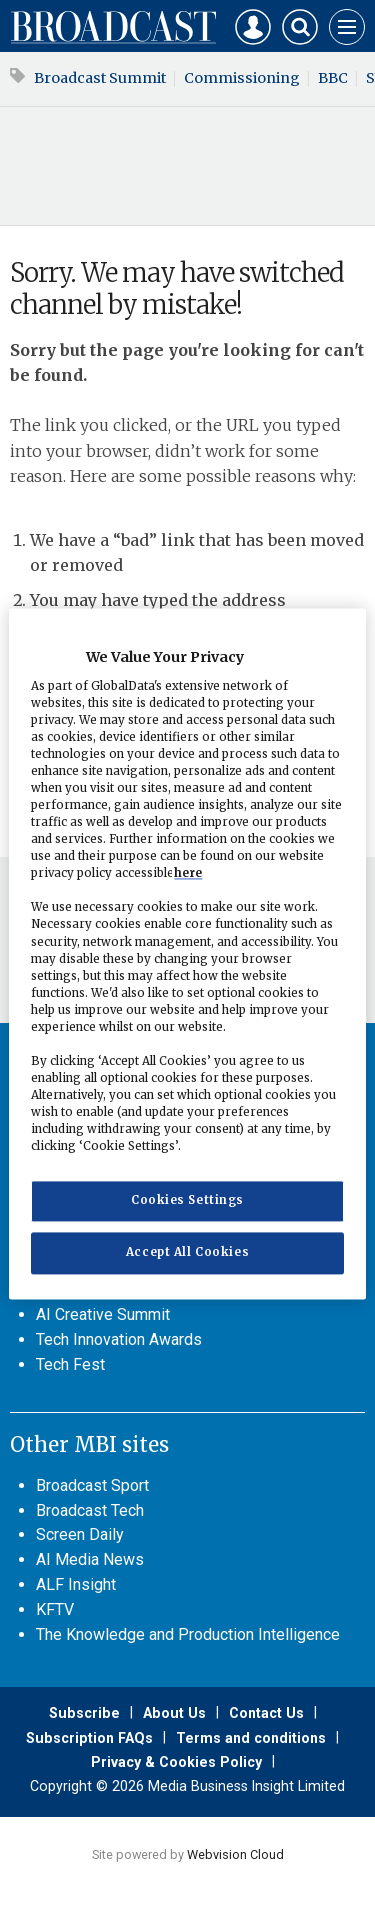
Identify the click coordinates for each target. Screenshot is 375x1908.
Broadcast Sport (92, 1485)
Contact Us (266, 1713)
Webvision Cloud (235, 1854)
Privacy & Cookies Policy (176, 1762)
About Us (174, 1713)
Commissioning (242, 78)
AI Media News (90, 1559)
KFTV (55, 1609)
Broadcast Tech (90, 1510)
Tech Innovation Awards (119, 1339)
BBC (333, 78)
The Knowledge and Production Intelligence (188, 1634)
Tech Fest (70, 1364)
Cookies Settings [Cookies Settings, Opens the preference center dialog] (187, 1201)
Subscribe (84, 1713)
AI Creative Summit (103, 1314)
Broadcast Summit (100, 78)
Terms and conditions (251, 1738)
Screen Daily (80, 1534)
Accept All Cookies (187, 1253)
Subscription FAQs (89, 1738)
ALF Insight (76, 1584)
